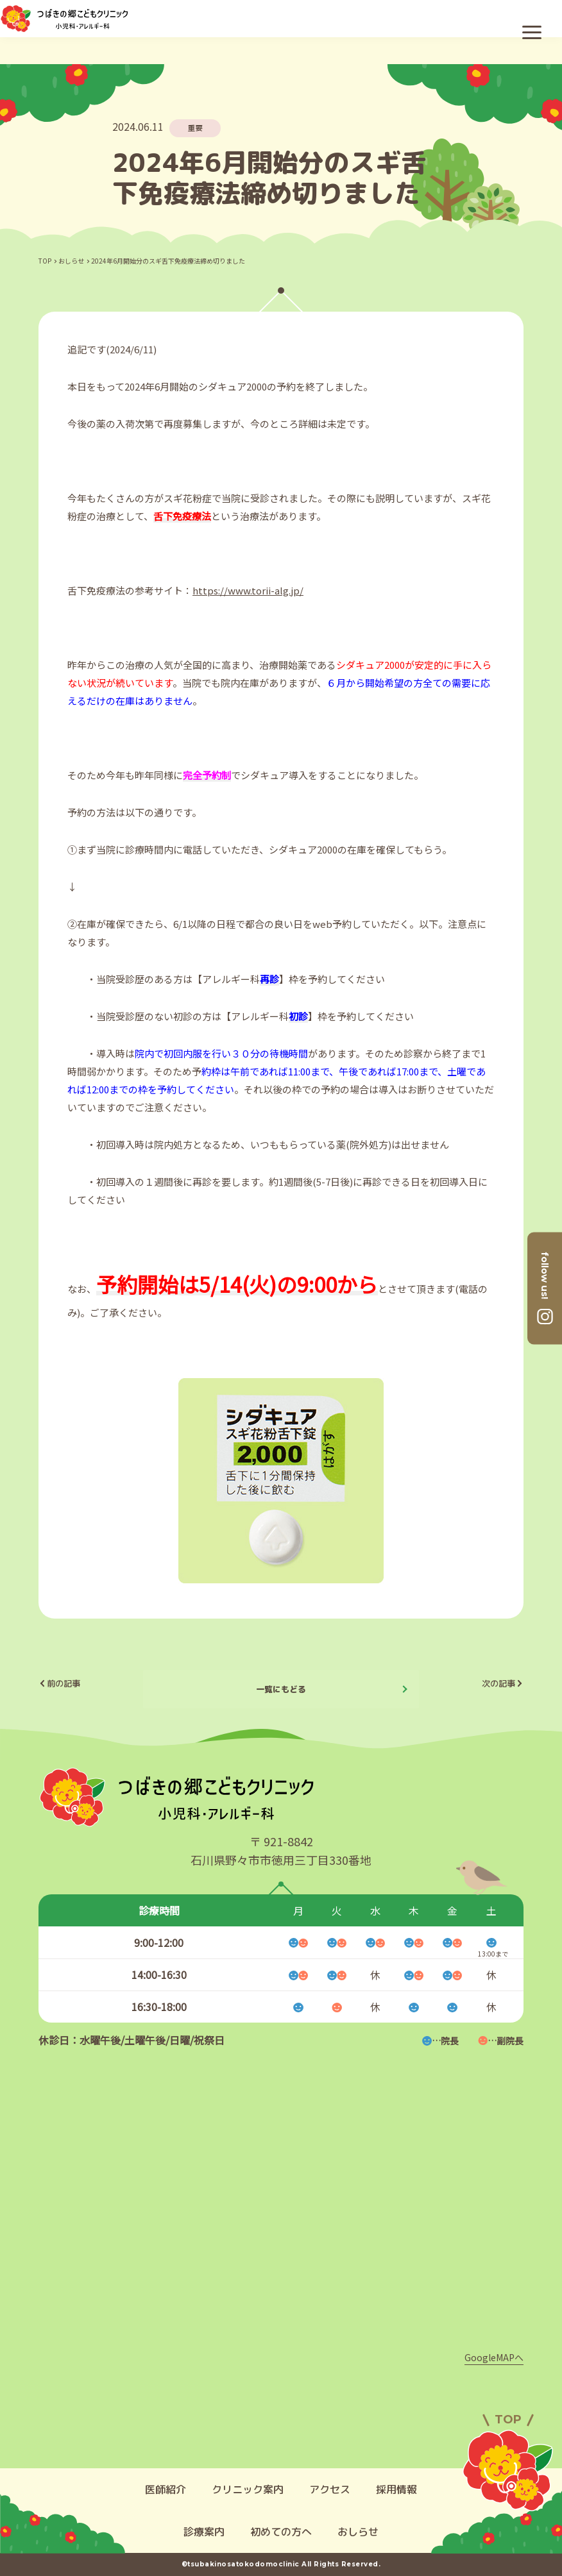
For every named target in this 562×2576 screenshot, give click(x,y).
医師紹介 (165, 2489)
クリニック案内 (248, 2489)
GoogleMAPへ (494, 2357)
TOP (44, 260)
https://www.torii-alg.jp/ (247, 590)
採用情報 (396, 2489)
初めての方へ (281, 2532)
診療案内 (204, 2532)
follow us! (544, 1275)
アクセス (329, 2489)
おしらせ (71, 260)
